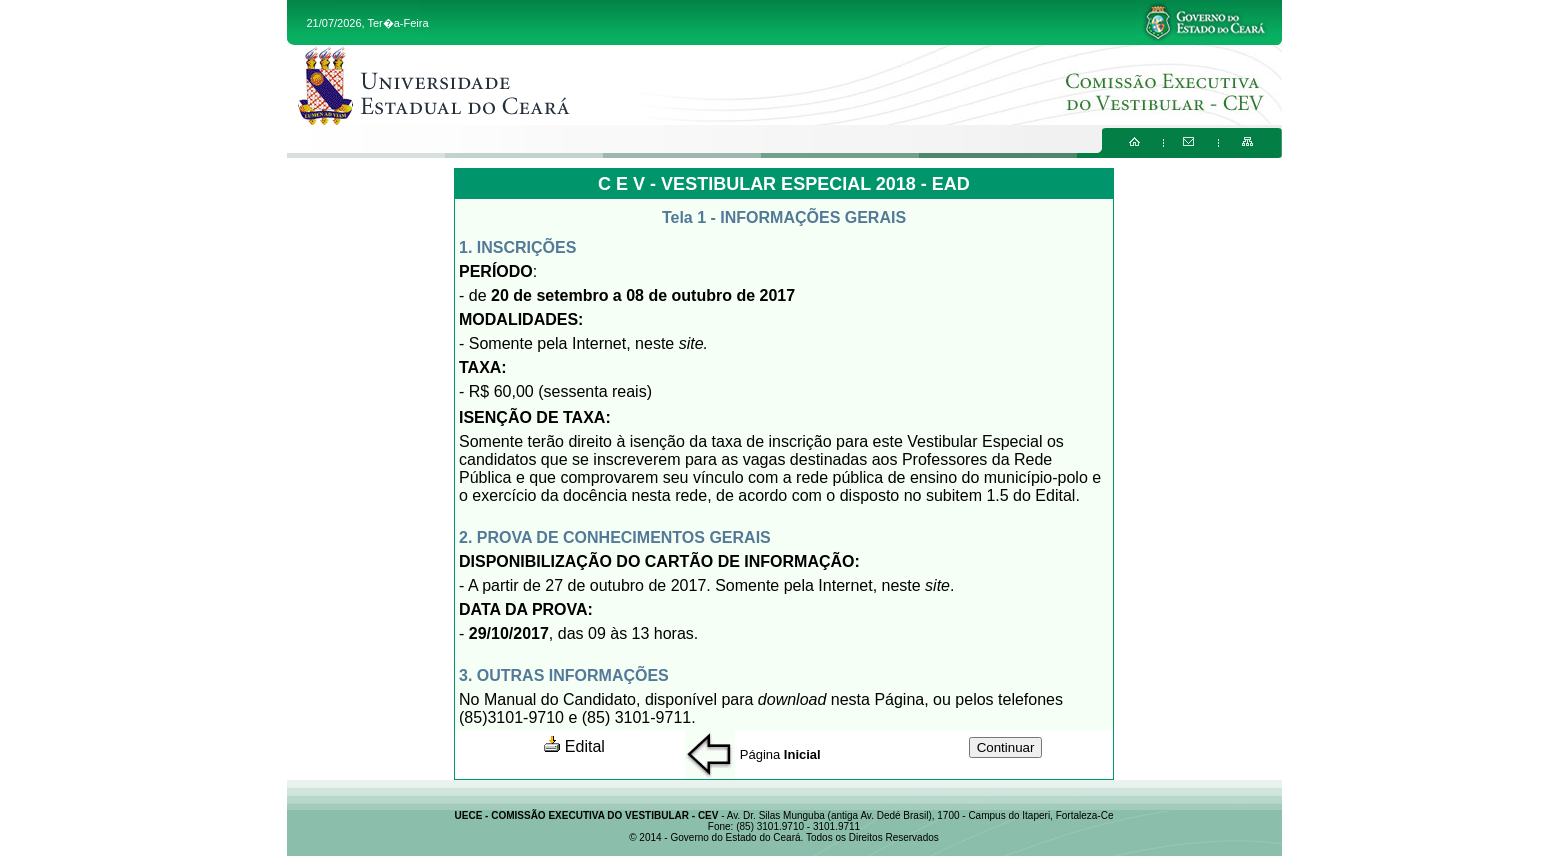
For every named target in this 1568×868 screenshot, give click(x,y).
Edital (574, 746)
